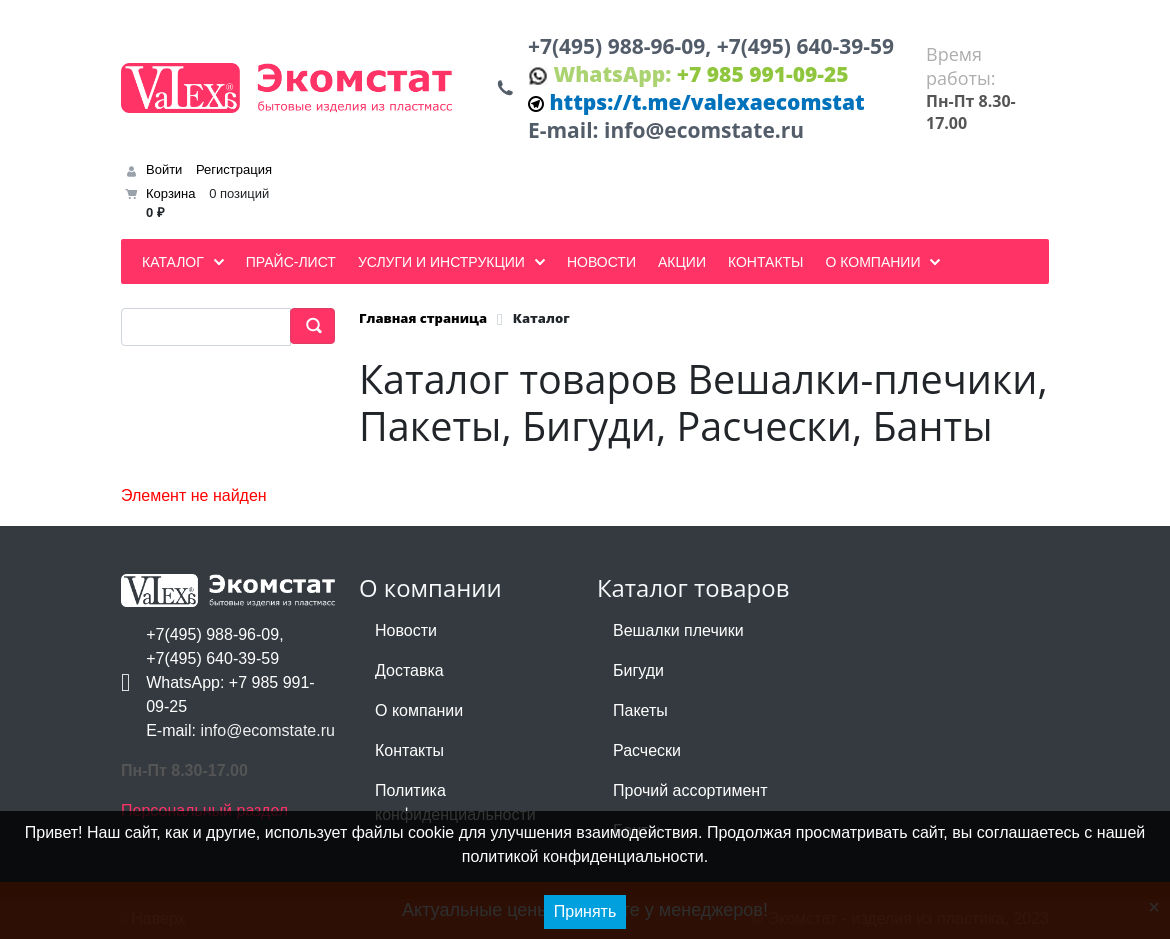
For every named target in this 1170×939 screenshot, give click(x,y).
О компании (419, 710)
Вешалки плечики (678, 630)
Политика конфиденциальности (455, 802)
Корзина (171, 193)
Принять (585, 911)
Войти (164, 169)
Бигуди (638, 670)
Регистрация (234, 169)
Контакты (409, 750)
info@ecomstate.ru (704, 130)
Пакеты (640, 710)
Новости (406, 630)
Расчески (647, 750)
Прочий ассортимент (690, 790)
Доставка (409, 670)
